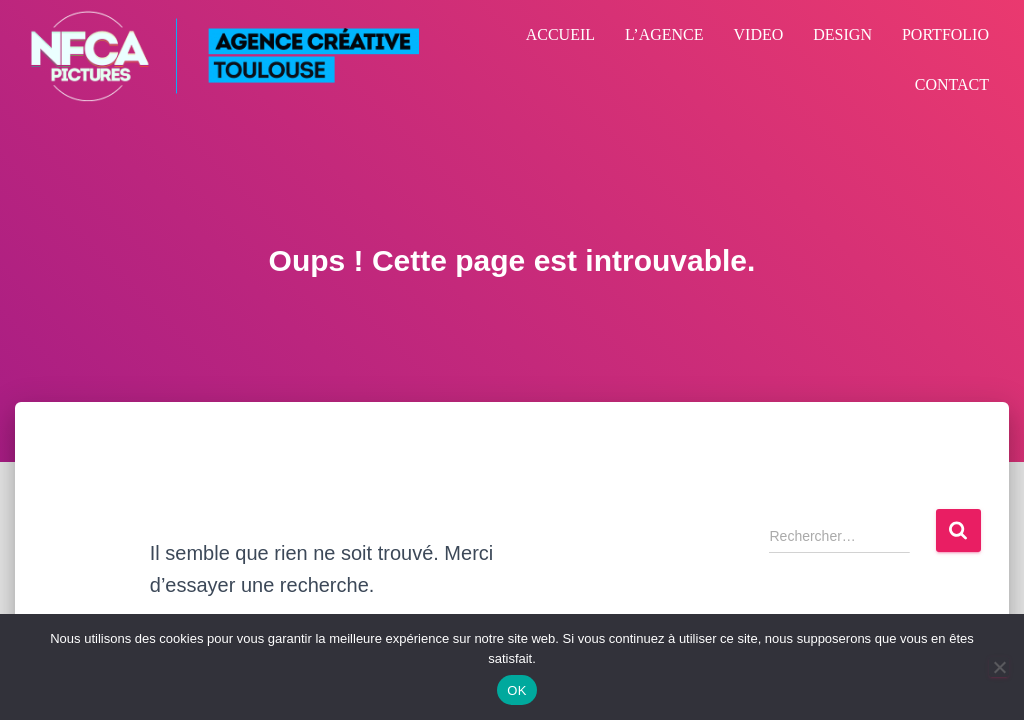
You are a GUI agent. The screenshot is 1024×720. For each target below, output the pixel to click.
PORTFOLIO (945, 34)
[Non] (999, 667)
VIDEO (759, 34)
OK (516, 690)
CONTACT (952, 84)
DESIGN (842, 34)
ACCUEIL (560, 34)
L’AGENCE (664, 34)
